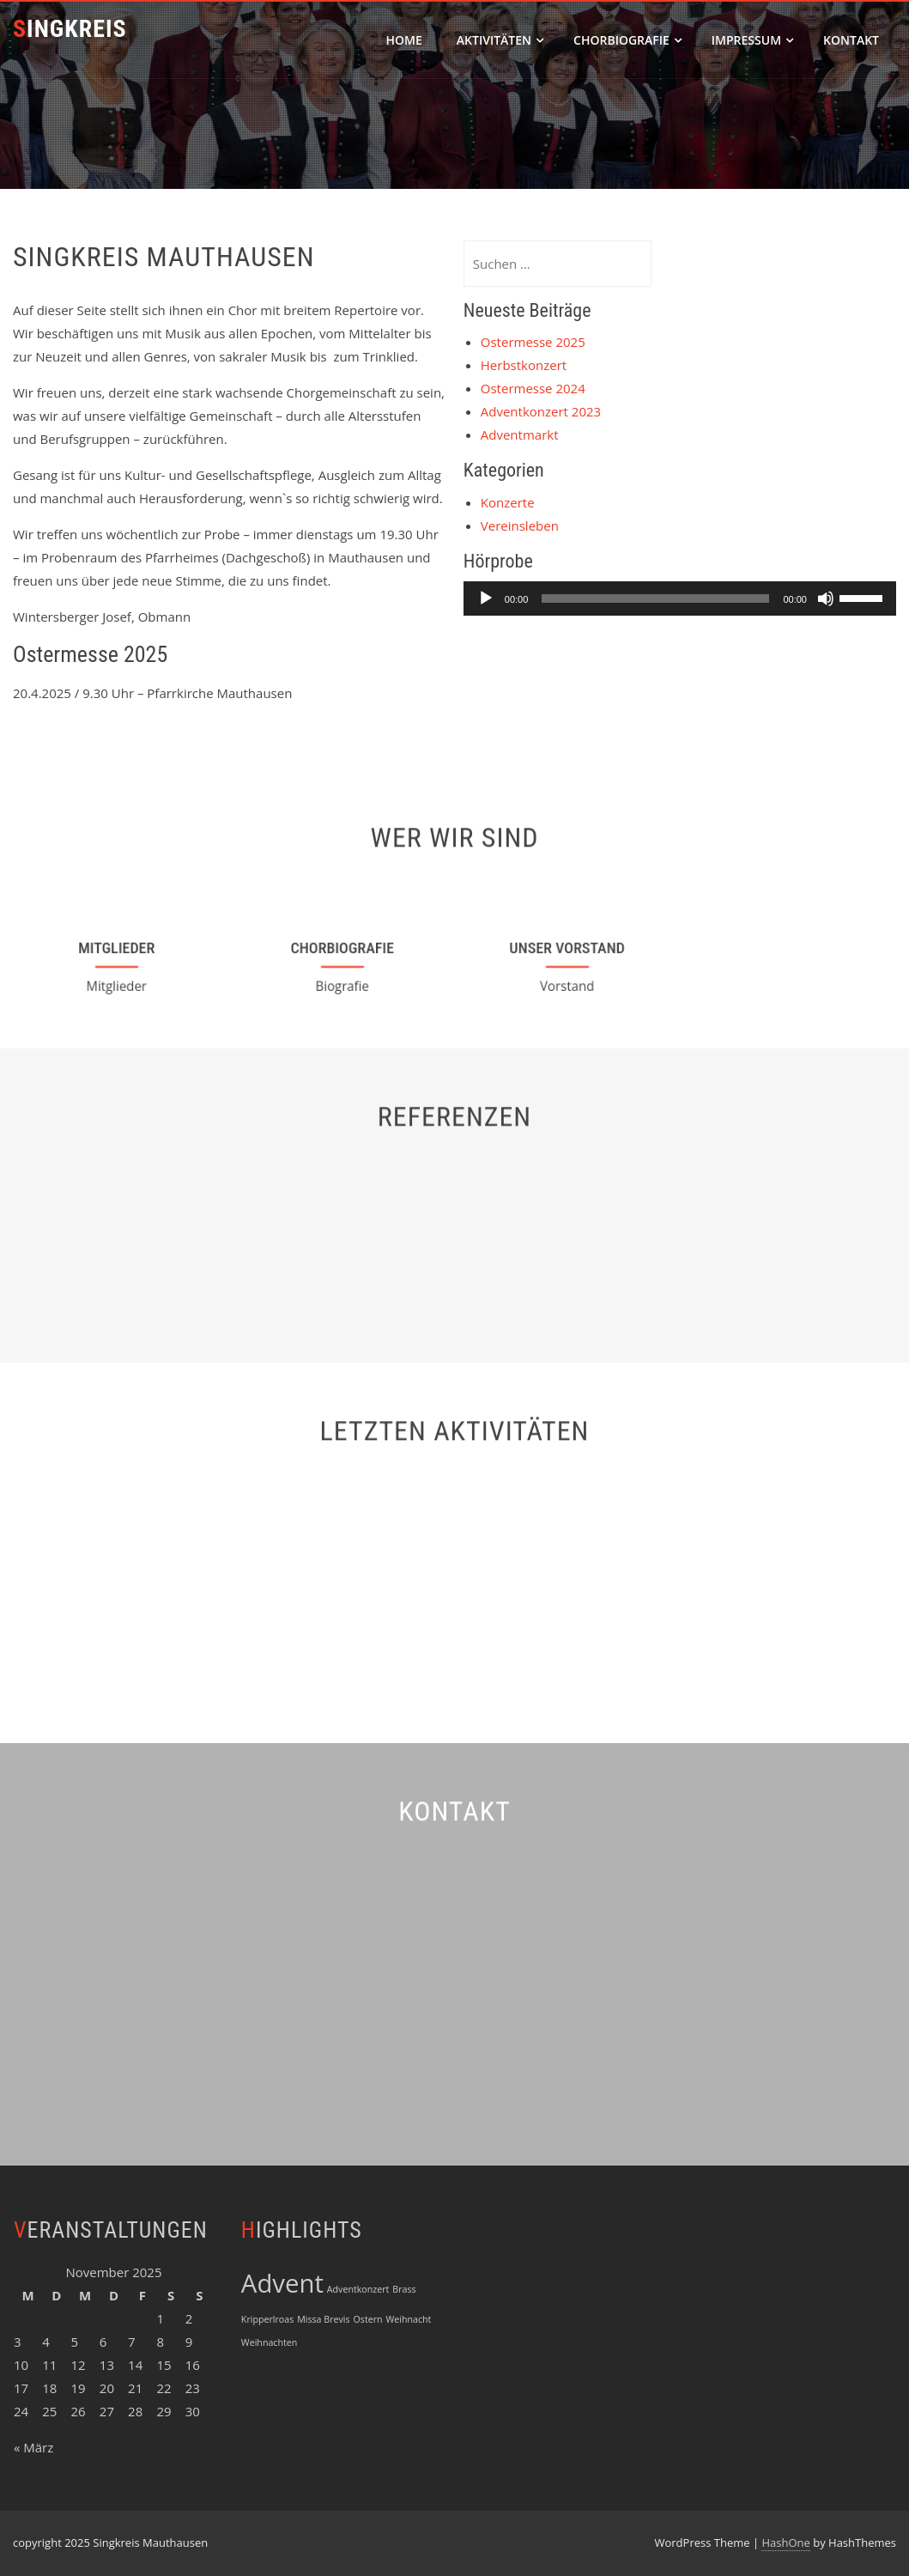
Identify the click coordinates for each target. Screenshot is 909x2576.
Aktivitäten (500, 40)
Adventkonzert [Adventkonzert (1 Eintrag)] (358, 2289)
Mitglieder (116, 947)
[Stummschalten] (825, 598)
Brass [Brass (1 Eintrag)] (403, 2289)
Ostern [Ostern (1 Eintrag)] (368, 2319)
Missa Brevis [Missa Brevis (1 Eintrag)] (323, 2319)
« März (33, 2447)
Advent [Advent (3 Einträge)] (282, 2283)
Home (404, 40)
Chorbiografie (627, 40)
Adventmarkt (520, 434)
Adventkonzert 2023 (541, 411)
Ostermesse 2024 (533, 388)
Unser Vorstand (568, 948)
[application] (680, 598)
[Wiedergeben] (485, 598)
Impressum (752, 40)
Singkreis (70, 29)
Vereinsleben (520, 525)
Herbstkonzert (524, 365)
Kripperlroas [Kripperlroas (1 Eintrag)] (267, 2319)
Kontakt (851, 40)
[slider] (655, 598)
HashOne (785, 2542)
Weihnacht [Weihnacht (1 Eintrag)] (408, 2319)
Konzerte (508, 502)
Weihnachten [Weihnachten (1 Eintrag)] (269, 2342)
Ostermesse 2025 (533, 341)
